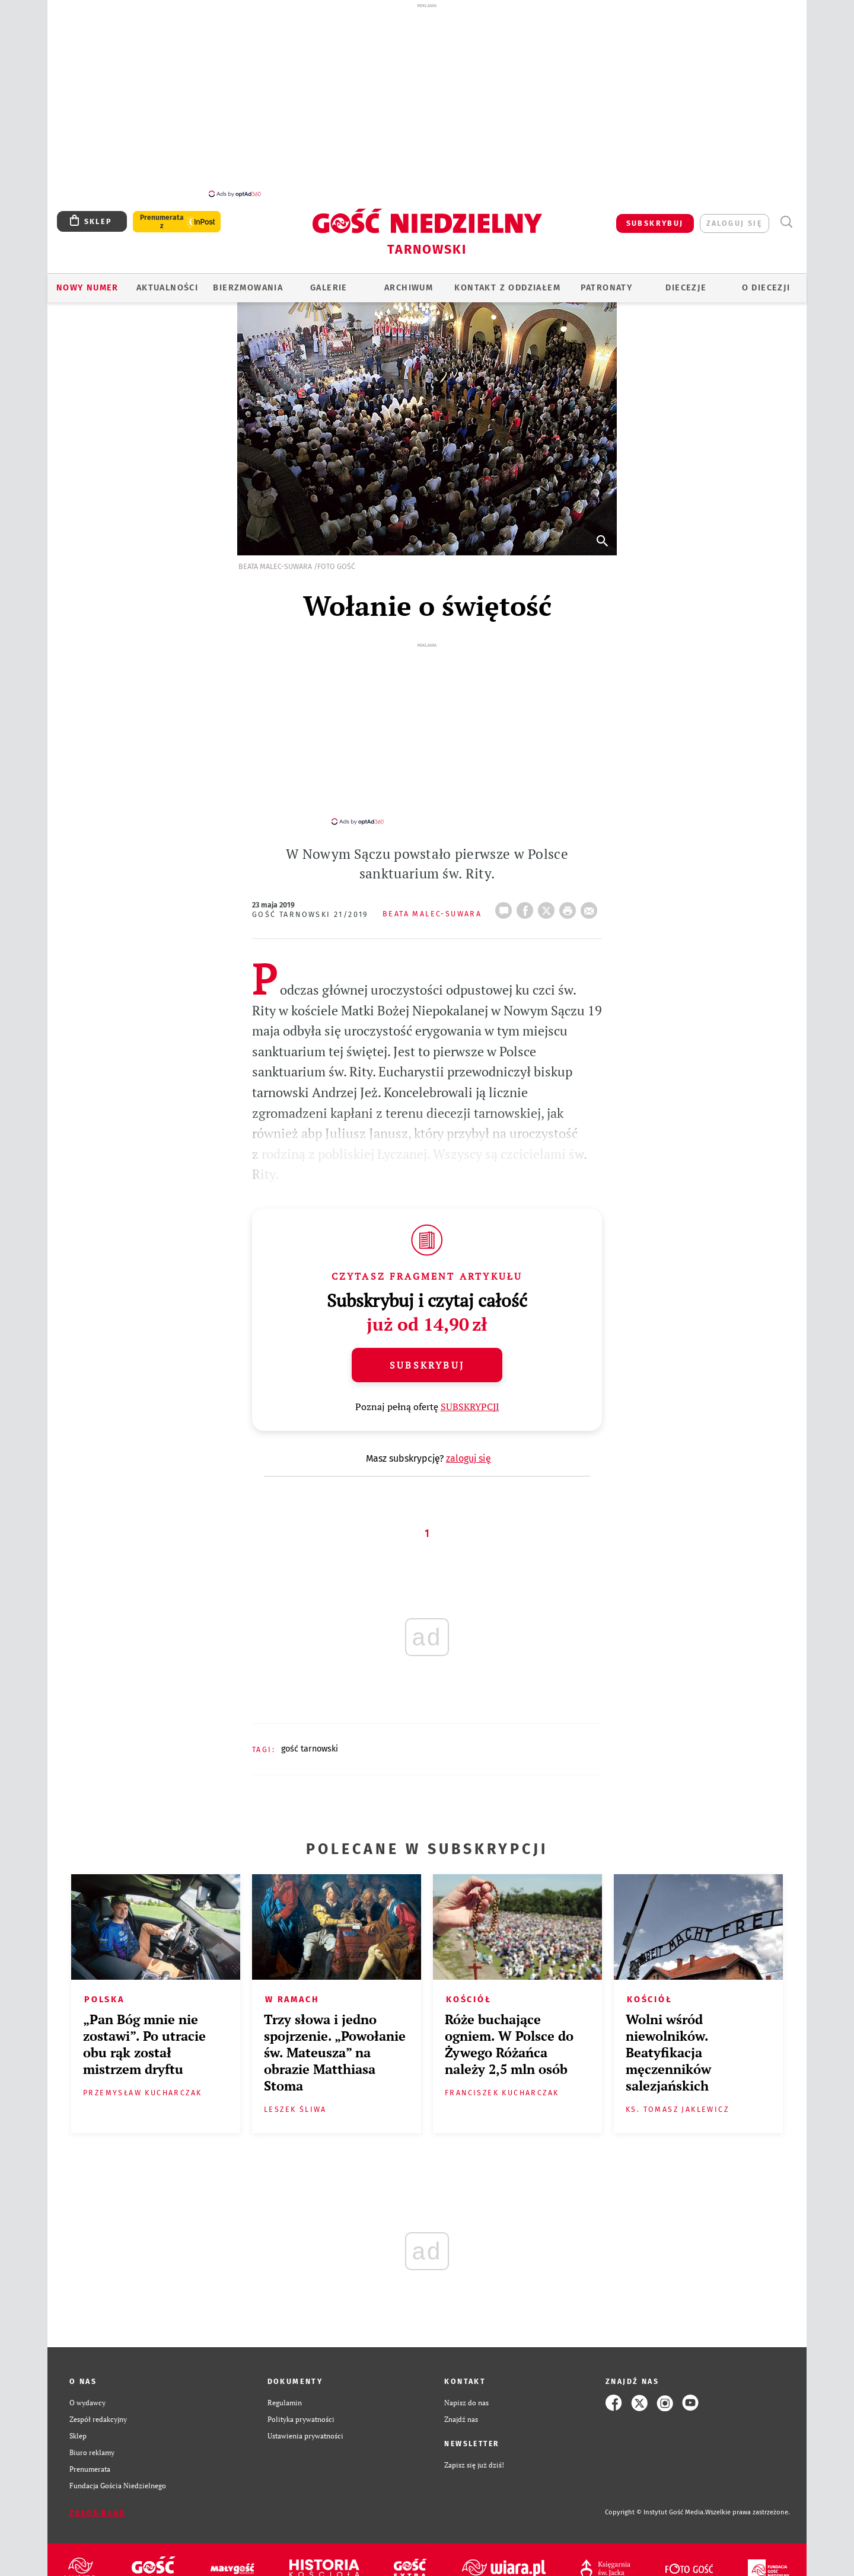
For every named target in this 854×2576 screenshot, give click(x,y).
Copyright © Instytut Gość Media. (655, 2495)
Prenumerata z (162, 215)
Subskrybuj (427, 1347)
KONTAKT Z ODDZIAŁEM (507, 281)
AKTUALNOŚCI (167, 281)
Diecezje (685, 281)
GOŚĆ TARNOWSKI (309, 1732)
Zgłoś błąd (97, 2495)
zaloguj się (734, 216)
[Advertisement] (427, 99)
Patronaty (607, 281)
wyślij (591, 890)
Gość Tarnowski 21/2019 (310, 897)
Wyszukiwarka (786, 215)
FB (527, 890)
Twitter (548, 890)
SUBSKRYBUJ (655, 216)
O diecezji (766, 281)
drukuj (570, 890)
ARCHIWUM (408, 281)
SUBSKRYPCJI (470, 1389)
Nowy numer (87, 281)
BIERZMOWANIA (248, 281)
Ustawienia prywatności (305, 2419)
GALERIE (329, 281)
